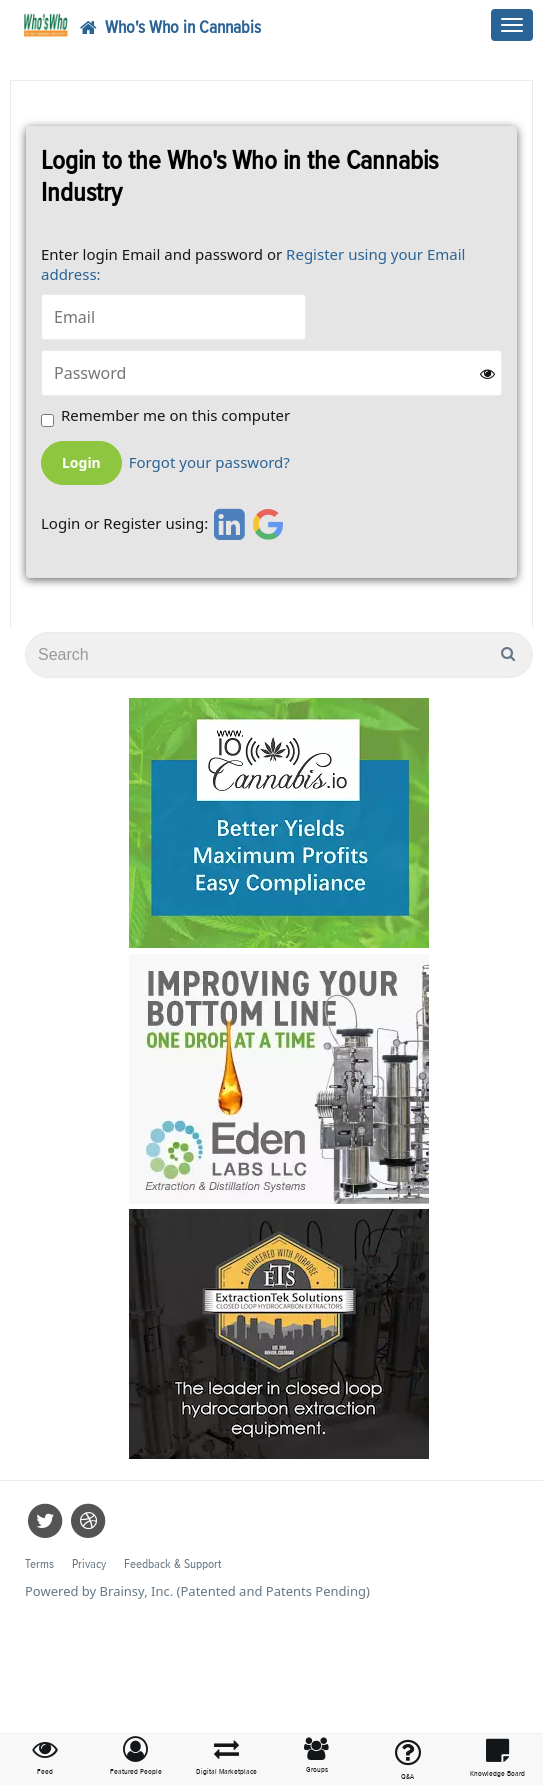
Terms (39, 1564)
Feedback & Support (172, 1564)
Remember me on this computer (175, 415)
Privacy (89, 1564)
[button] (136, 1757)
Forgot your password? (209, 462)
